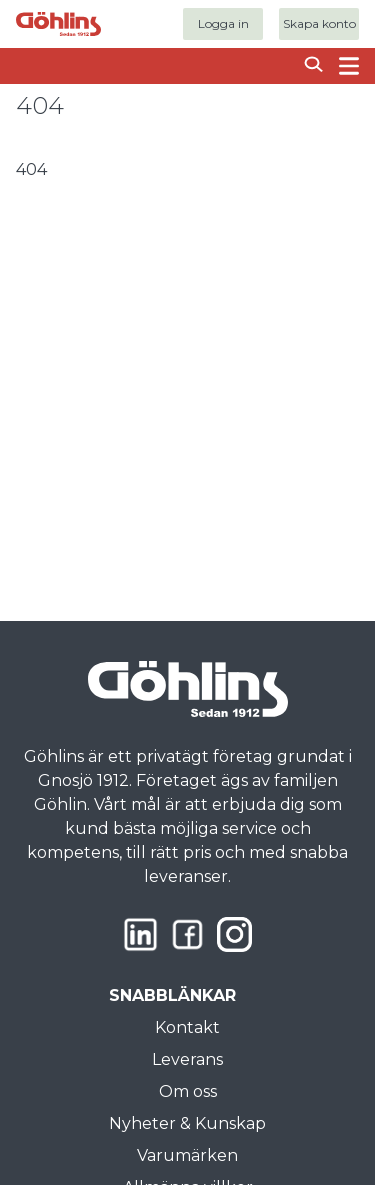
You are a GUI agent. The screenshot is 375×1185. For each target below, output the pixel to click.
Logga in (223, 23)
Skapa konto (319, 23)
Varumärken (187, 1155)
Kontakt (187, 1027)
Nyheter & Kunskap (187, 1123)
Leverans (187, 1059)
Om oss (188, 1091)
